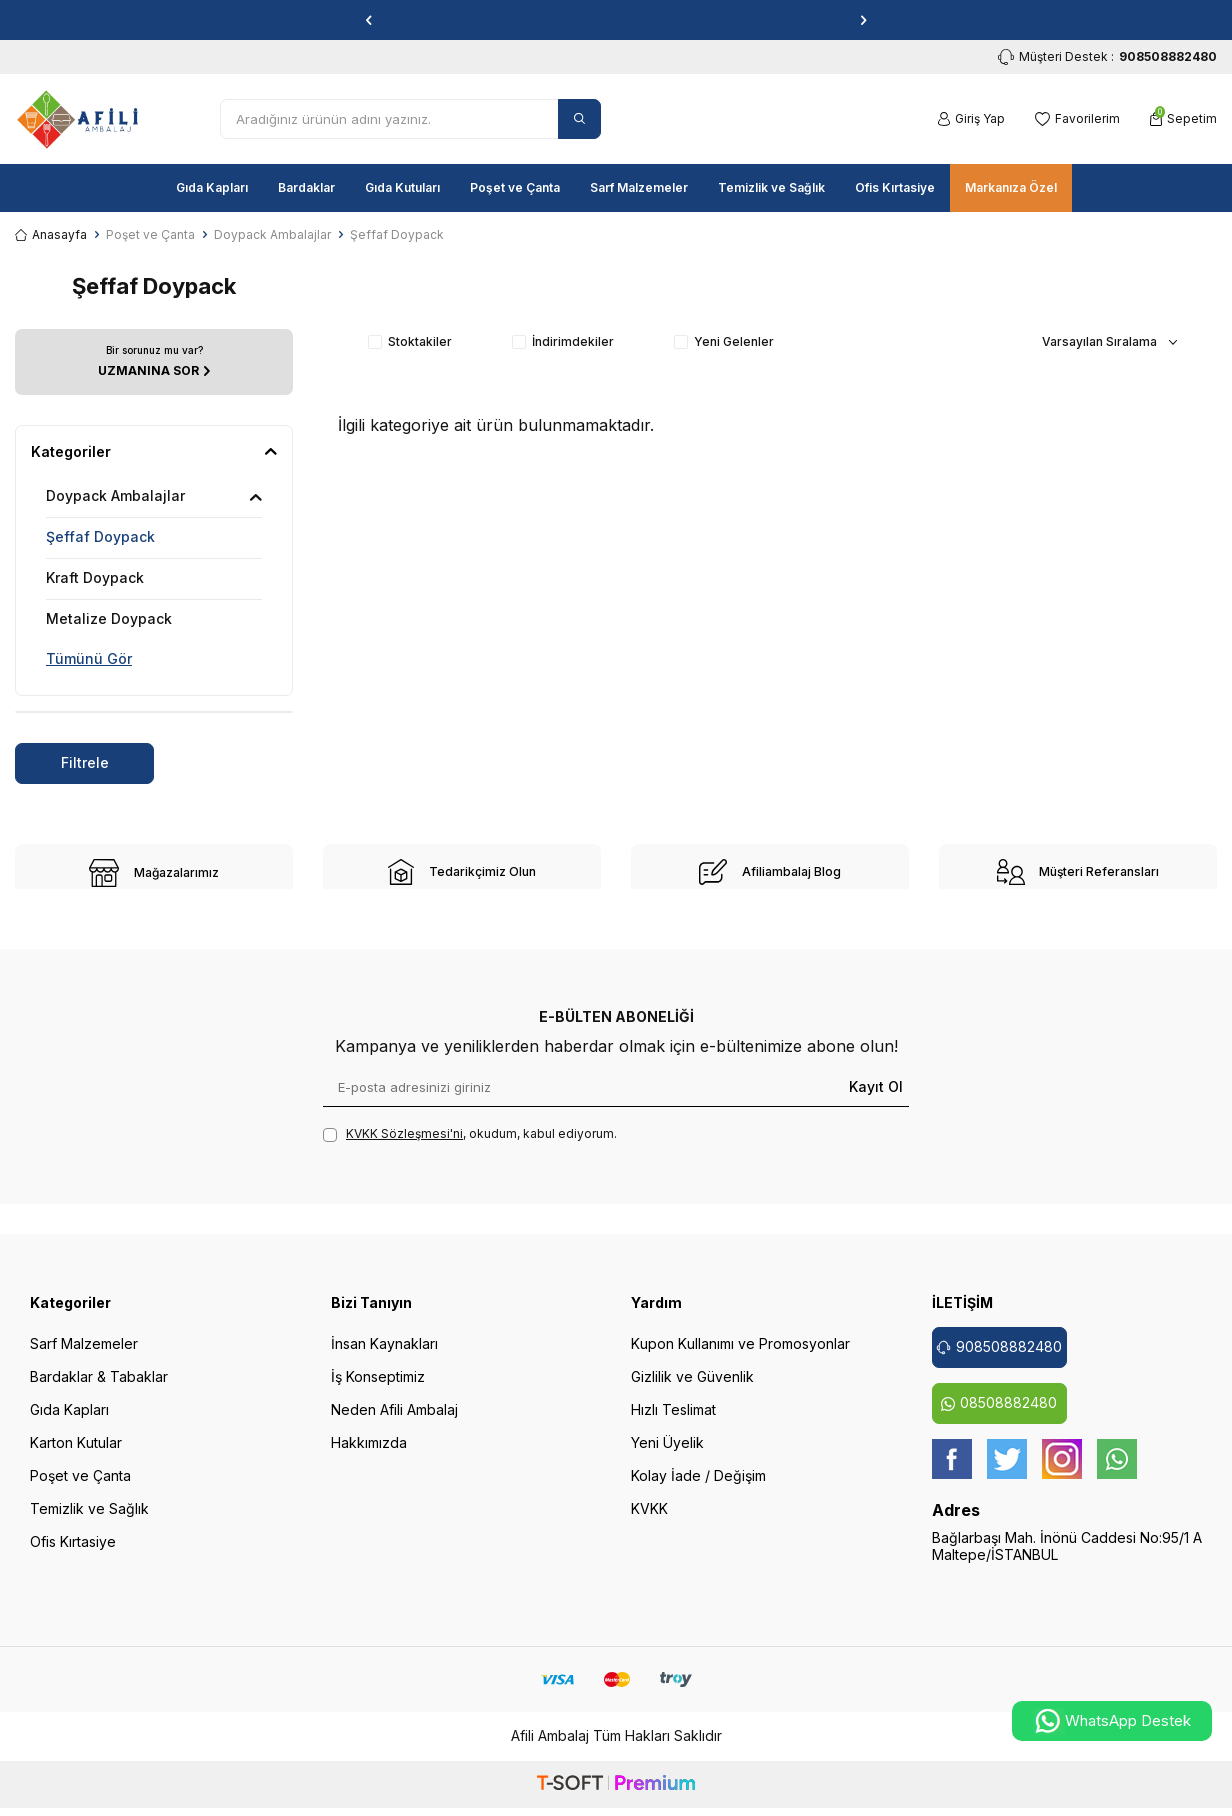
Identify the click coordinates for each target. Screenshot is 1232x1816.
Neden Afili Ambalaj (394, 1422)
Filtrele (85, 762)
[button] (368, 20)
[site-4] (1078, 872)
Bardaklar (306, 187)
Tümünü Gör (89, 658)
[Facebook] (952, 1472)
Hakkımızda (369, 1455)
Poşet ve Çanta (515, 187)
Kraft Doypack (95, 577)
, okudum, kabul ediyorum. (470, 1147)
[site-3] (770, 872)
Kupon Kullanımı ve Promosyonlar (740, 1356)
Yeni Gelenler (724, 341)
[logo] (77, 119)
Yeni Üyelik (667, 1455)
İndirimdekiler (563, 341)
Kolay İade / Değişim (698, 1488)
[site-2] (462, 872)
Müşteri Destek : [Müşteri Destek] (1107, 57)
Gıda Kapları (212, 187)
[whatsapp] (1117, 1472)
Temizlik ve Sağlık (771, 187)
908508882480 (999, 1359)
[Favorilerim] (1077, 119)
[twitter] (1007, 1472)
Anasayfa (51, 234)
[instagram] (1062, 1472)
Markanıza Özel (1011, 187)
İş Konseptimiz (378, 1389)
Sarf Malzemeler (639, 187)
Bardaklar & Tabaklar (99, 1389)
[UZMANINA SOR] (154, 361)
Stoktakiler (410, 341)
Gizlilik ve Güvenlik (692, 1389)
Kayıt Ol (876, 1099)
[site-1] (154, 873)
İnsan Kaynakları (384, 1356)
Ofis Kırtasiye (895, 187)
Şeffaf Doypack (100, 536)
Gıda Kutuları (402, 187)
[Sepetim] (1183, 119)
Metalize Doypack (109, 618)
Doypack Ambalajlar (272, 234)
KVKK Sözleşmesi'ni (404, 1146)
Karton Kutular (76, 1455)
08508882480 (999, 1415)
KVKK (649, 1521)
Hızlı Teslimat (673, 1422)
